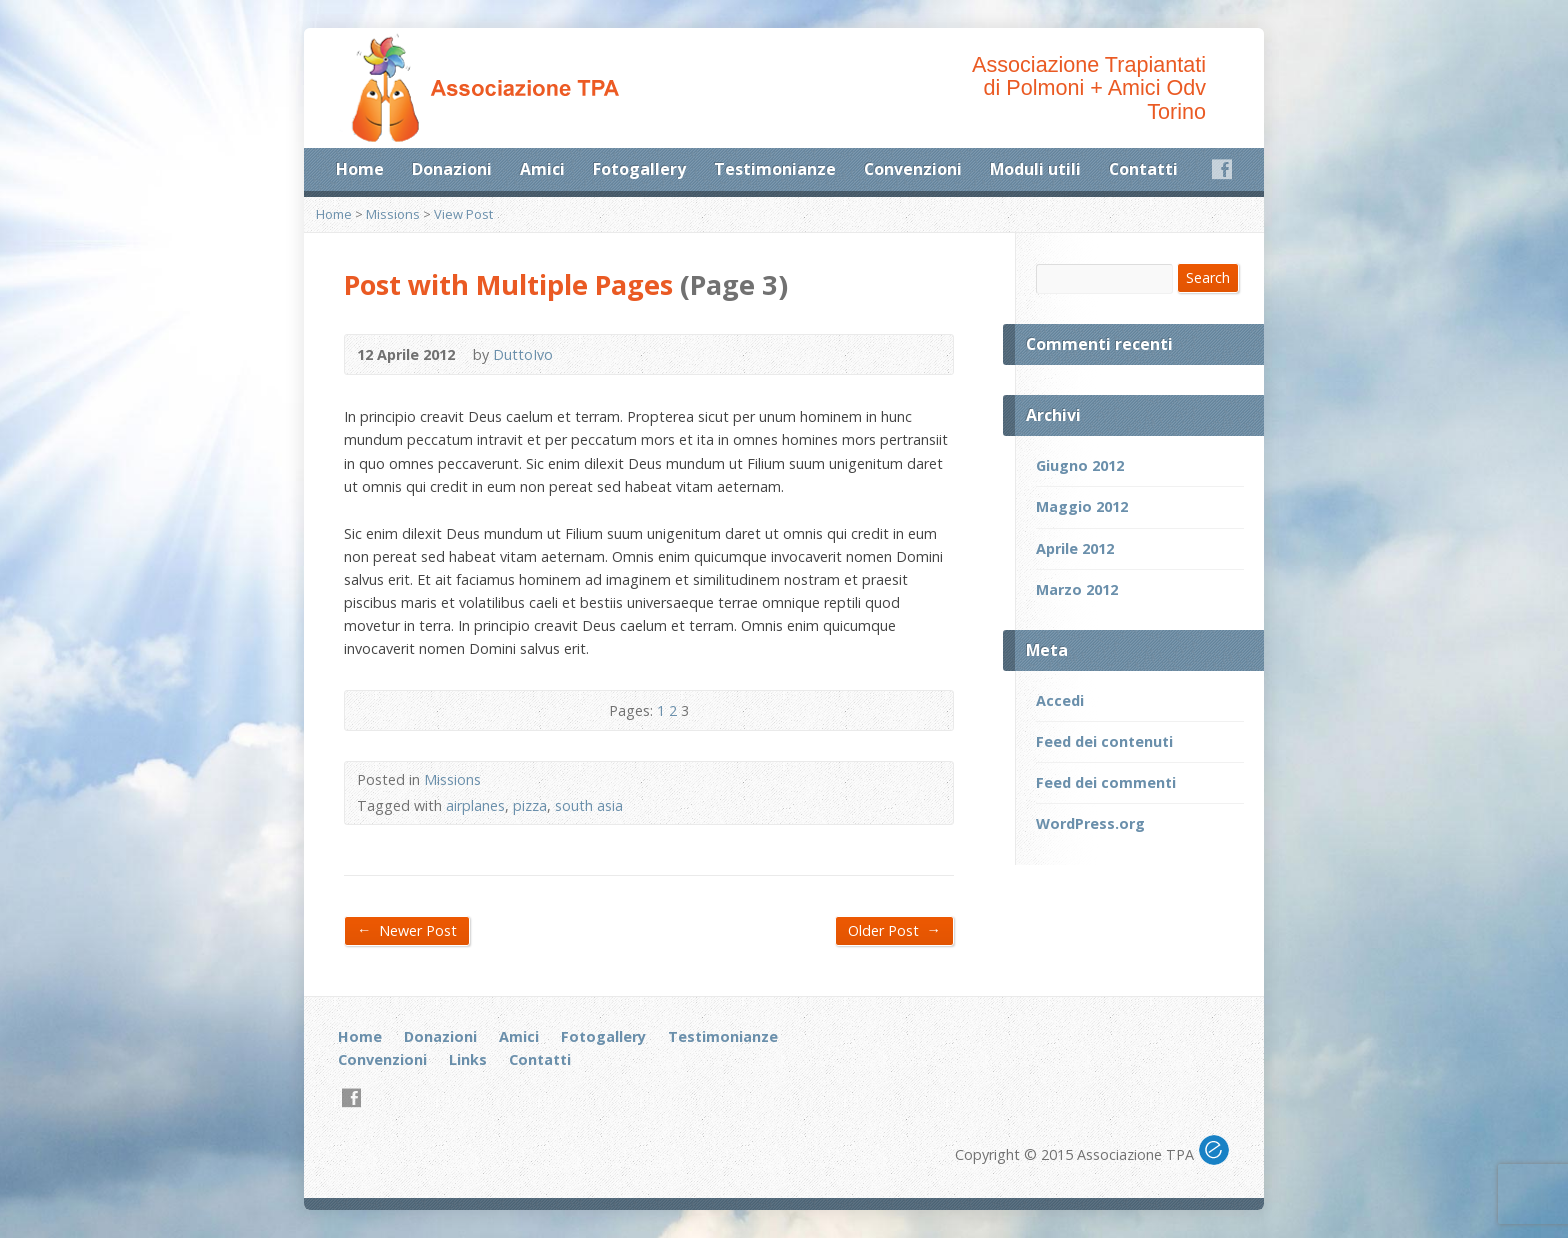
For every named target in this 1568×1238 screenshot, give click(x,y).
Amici (542, 169)
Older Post (894, 930)
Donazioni (452, 169)
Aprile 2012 (1075, 548)
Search (1208, 277)
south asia (589, 805)
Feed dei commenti (1106, 782)
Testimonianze (775, 169)
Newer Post (407, 930)
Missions (393, 214)
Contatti (1143, 169)
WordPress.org (1090, 823)
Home (360, 169)
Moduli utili (1035, 169)
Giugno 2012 (1080, 465)
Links (468, 1059)
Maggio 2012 (1082, 506)
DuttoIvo (523, 354)
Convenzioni (913, 169)
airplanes (475, 805)
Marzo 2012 (1077, 589)
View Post (463, 214)
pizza (530, 805)
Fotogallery (639, 169)
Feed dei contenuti (1104, 741)
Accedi (1060, 700)
